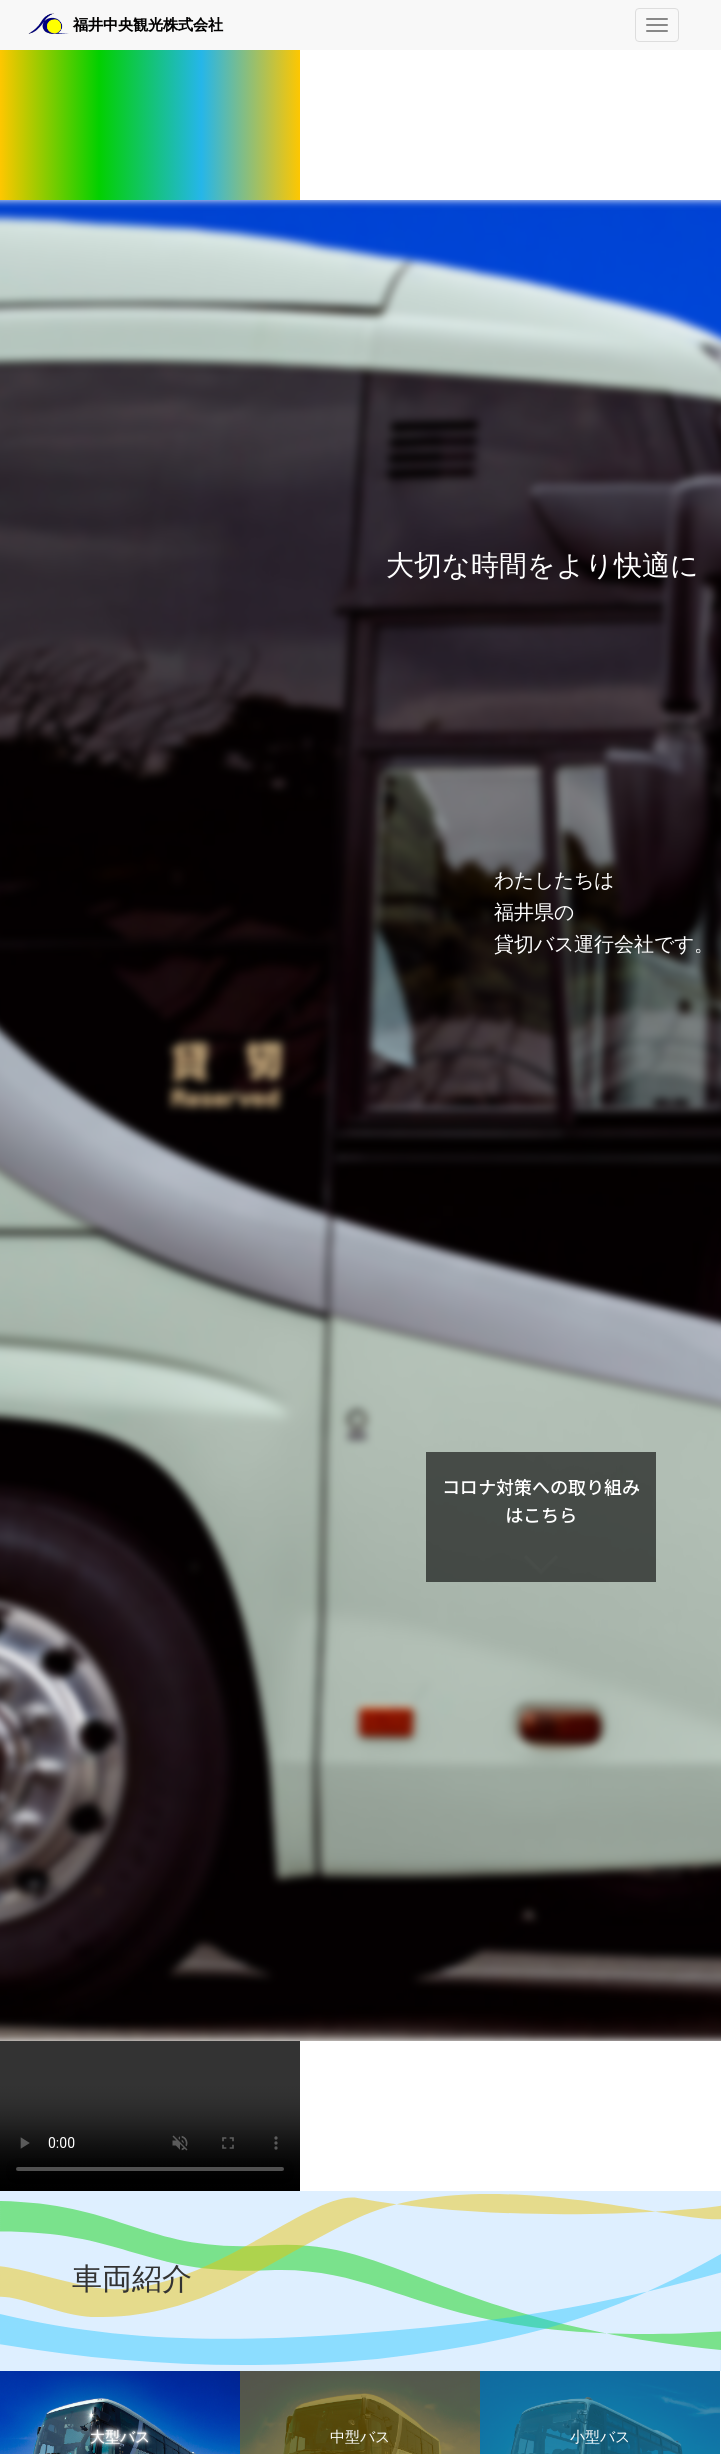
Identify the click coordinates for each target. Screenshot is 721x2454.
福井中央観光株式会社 (148, 25)
